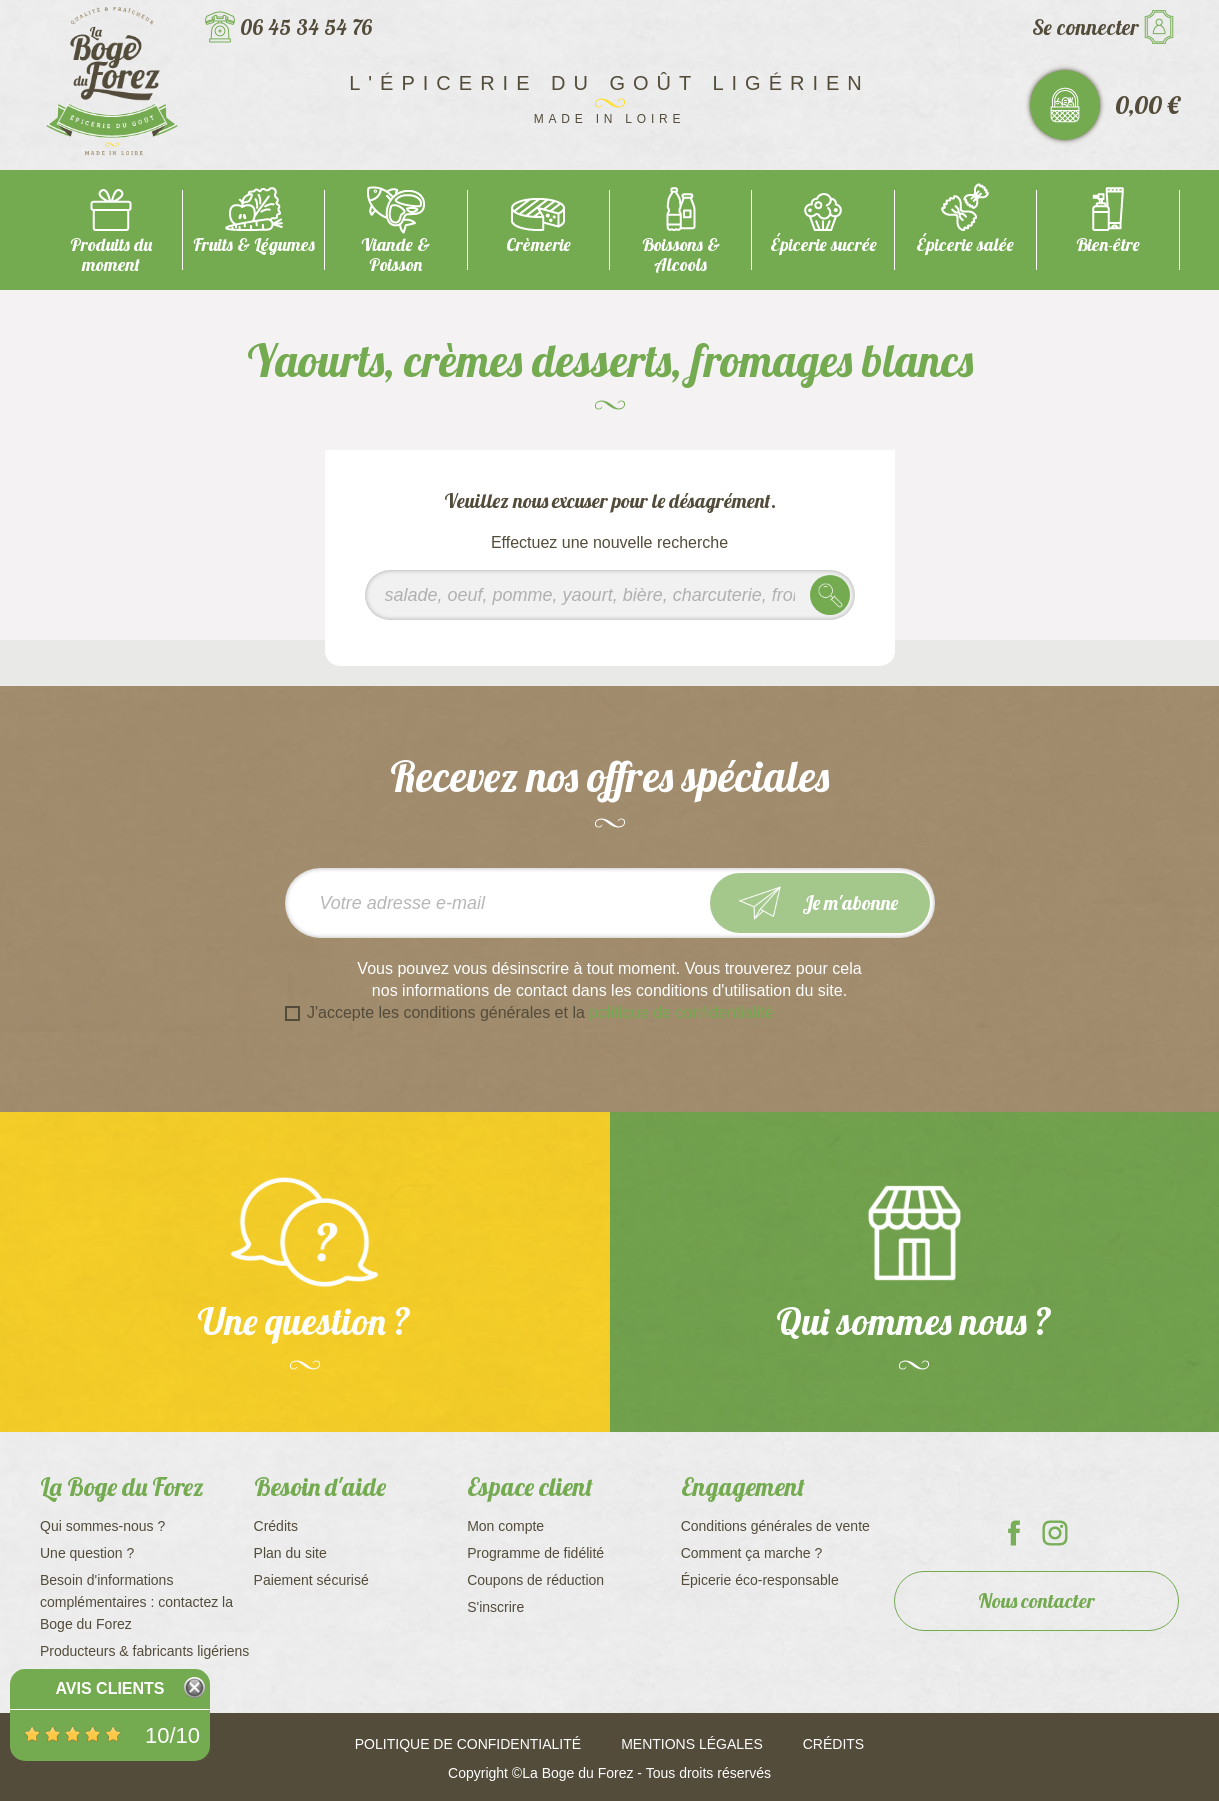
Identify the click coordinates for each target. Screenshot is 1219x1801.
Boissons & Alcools (681, 254)
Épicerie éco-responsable (760, 1580)
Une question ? (87, 1553)
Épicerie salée (965, 244)
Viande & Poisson (395, 254)
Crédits (276, 1526)
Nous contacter (1036, 1600)
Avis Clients (109, 1688)
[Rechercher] (610, 595)
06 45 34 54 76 (306, 27)
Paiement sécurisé (311, 1580)
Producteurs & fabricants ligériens (144, 1651)
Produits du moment (111, 254)
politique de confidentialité (681, 1012)
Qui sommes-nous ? (102, 1526)
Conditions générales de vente (775, 1526)
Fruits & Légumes (254, 244)
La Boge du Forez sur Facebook (1014, 1533)
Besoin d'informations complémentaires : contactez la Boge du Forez (136, 1602)
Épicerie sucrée (823, 244)
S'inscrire (495, 1607)
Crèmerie (538, 244)
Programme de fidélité (535, 1553)
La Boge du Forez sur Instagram (1055, 1533)
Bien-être (1108, 244)
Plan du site (290, 1553)
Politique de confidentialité (468, 1744)
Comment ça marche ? (752, 1553)
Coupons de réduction (535, 1580)
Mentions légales (692, 1744)
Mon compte (505, 1526)
